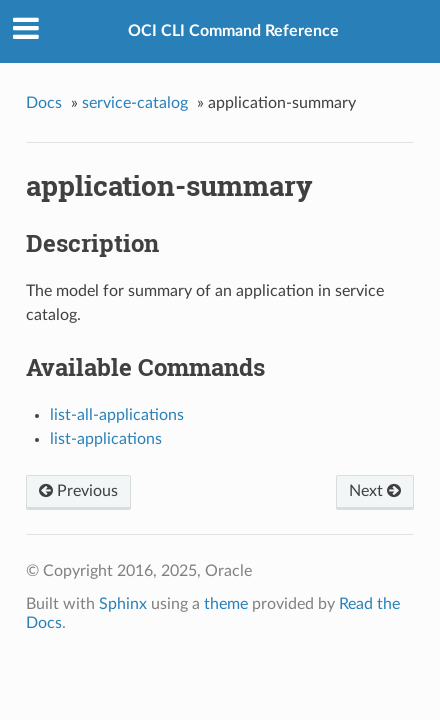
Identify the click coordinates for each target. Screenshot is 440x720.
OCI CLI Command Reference (233, 31)
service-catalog (135, 103)
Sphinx (123, 604)
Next (375, 491)
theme (226, 604)
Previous (78, 491)
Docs (44, 103)
